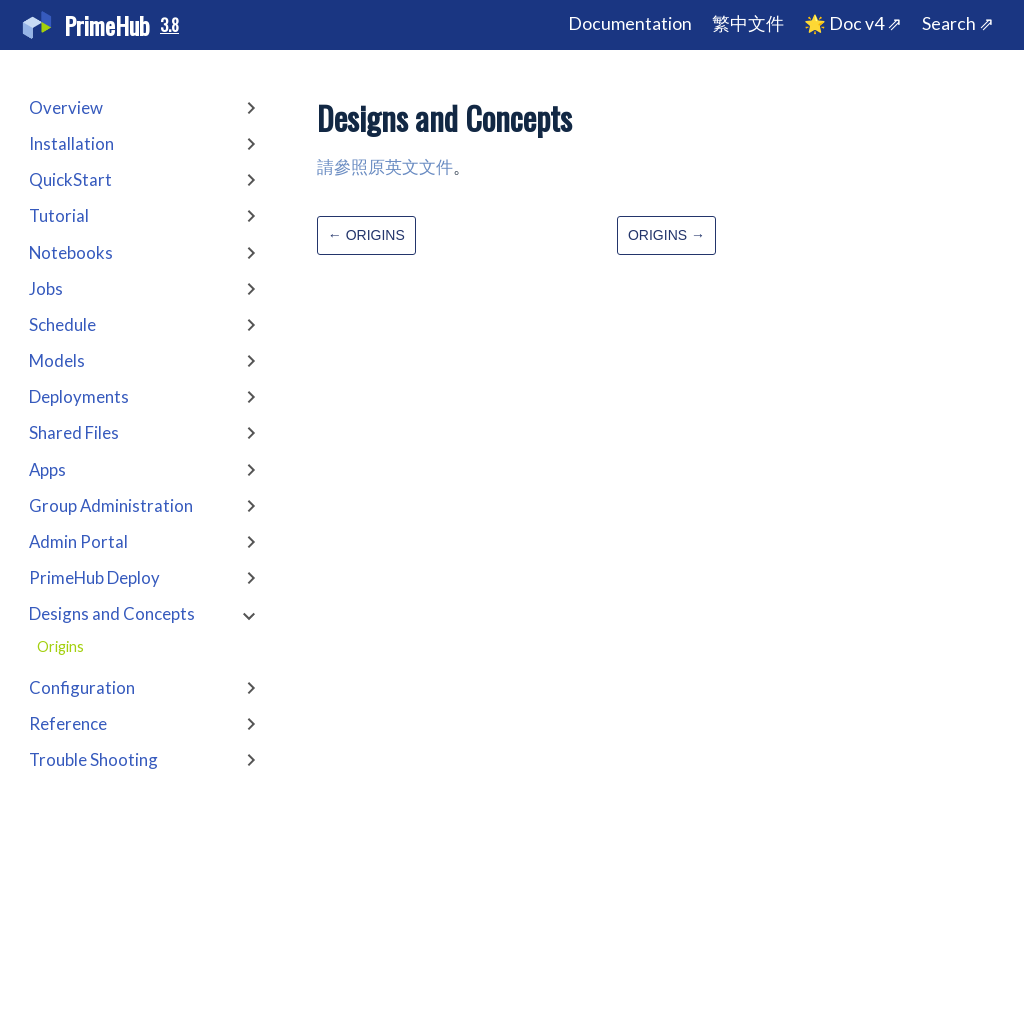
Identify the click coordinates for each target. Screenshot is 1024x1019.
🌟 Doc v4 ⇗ (853, 23)
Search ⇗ (958, 23)
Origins (60, 646)
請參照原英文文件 (385, 166)
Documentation (630, 23)
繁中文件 (748, 23)
